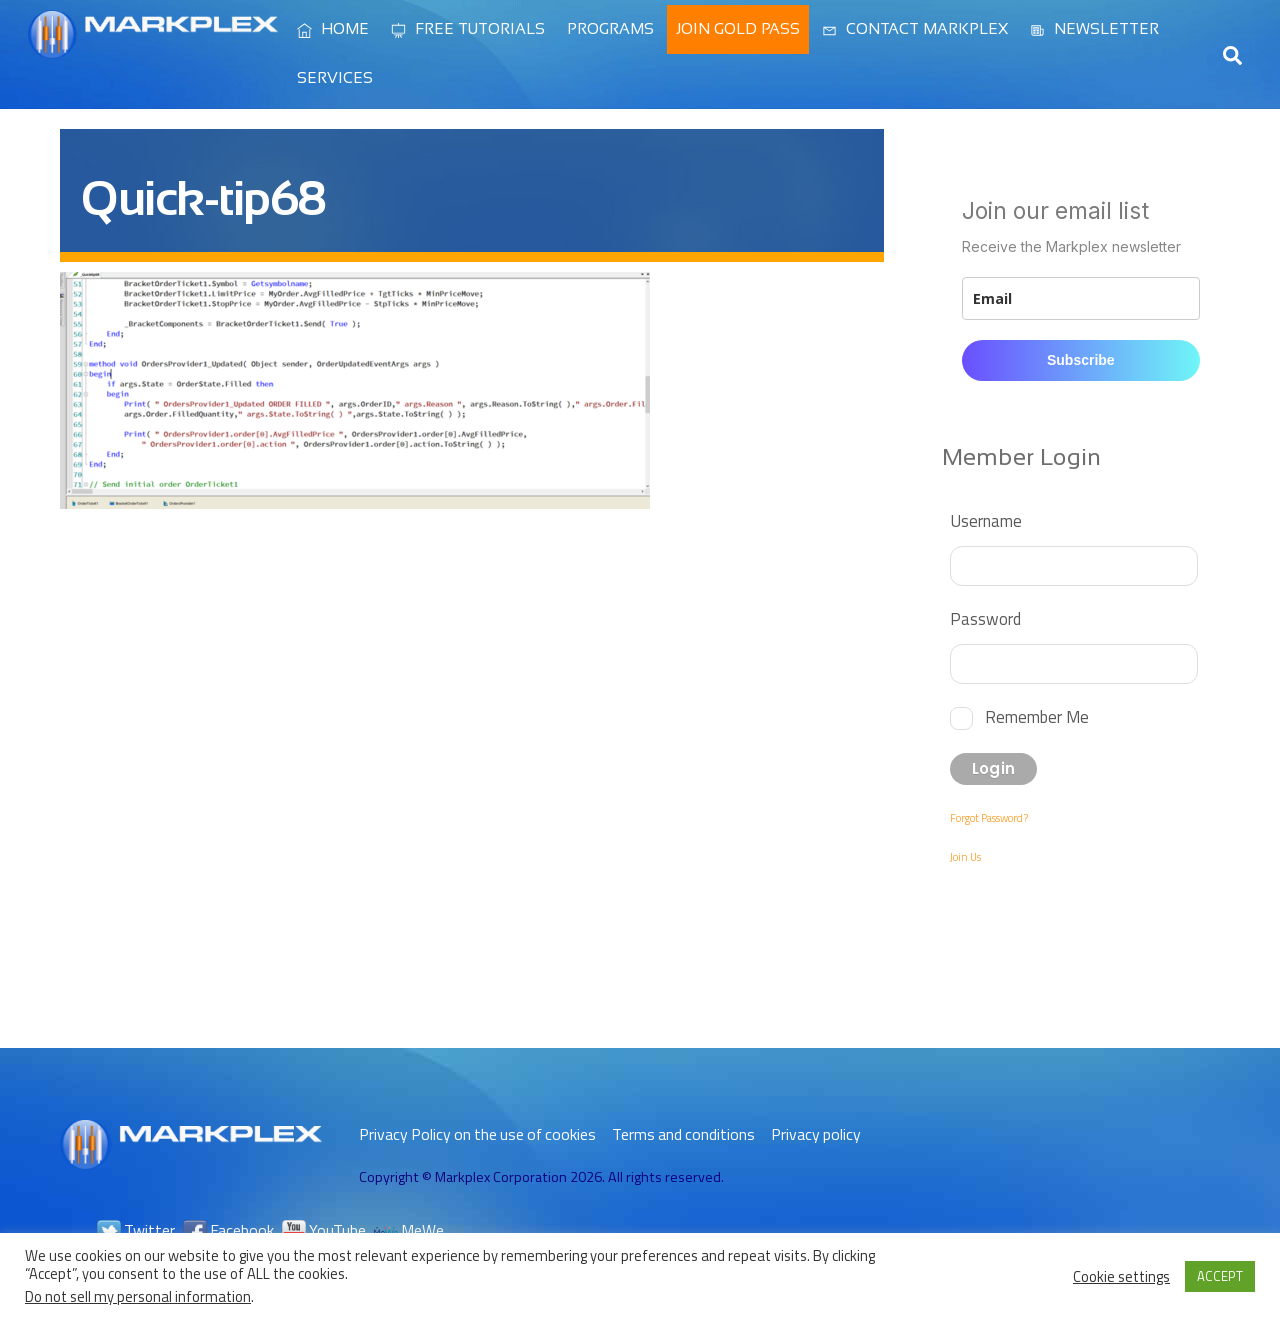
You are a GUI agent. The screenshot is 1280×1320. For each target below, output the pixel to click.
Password (985, 618)
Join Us (965, 857)
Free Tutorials (468, 28)
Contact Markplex (915, 28)
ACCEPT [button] (1220, 1276)
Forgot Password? (989, 818)
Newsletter (1094, 28)
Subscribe (1081, 360)
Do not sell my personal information (138, 1296)
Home (333, 28)
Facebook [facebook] (228, 1230)
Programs (610, 28)
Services (335, 77)
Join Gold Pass (738, 28)
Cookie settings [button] (1121, 1277)
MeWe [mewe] (409, 1230)
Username (986, 520)
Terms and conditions (683, 1134)
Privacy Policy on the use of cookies (477, 1134)
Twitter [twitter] (136, 1230)
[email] (1081, 298)
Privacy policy (816, 1134)
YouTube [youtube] (324, 1230)
